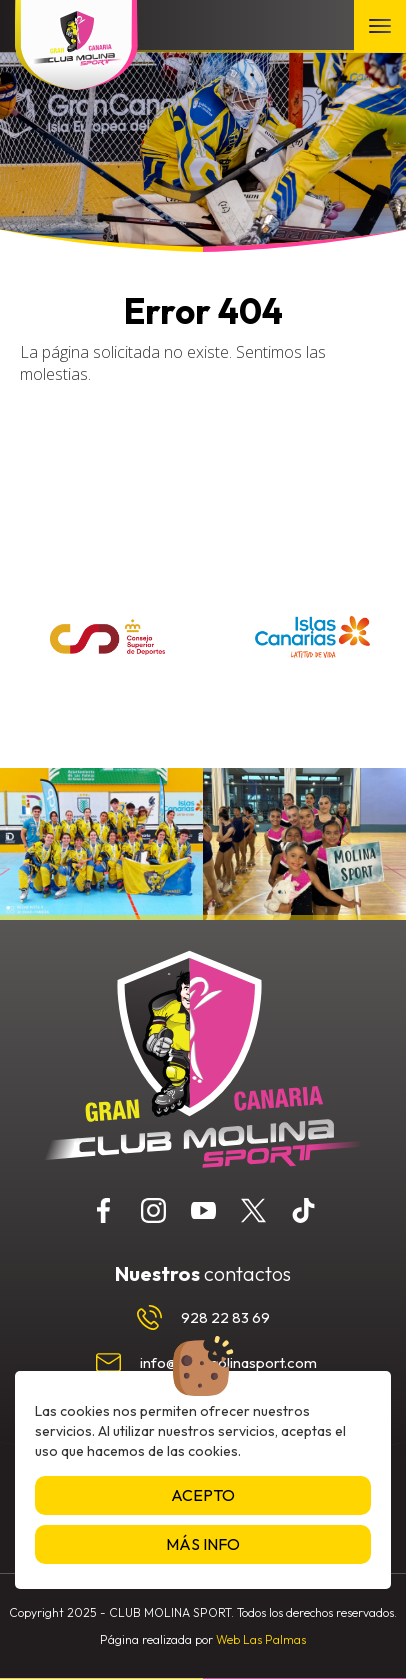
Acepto (203, 1495)
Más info (203, 1544)
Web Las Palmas (261, 1639)
